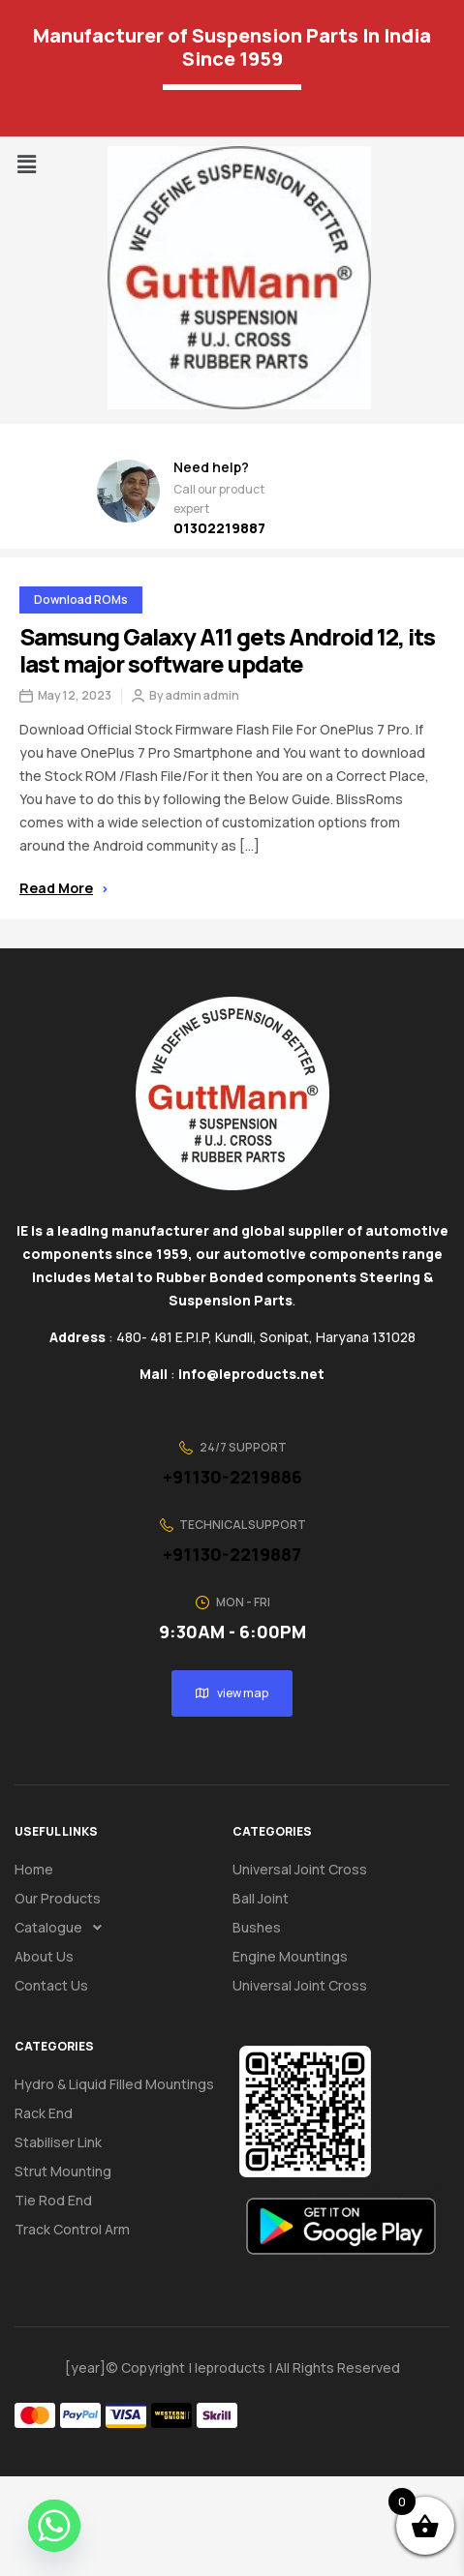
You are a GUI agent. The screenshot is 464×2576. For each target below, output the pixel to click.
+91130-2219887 (232, 1554)
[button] (26, 164)
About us (44, 1956)
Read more (63, 888)
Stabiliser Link (58, 2142)
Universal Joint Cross (299, 1869)
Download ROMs (81, 599)
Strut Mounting (63, 2171)
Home (34, 1869)
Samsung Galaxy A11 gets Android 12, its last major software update (227, 649)
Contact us (51, 1985)
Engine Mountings (290, 1956)
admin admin (202, 696)
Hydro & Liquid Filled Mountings (114, 2084)
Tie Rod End (53, 2200)
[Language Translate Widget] (232, 87)
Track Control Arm (72, 2229)
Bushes (256, 1927)
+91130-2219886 (232, 1476)
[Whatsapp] (54, 2526)
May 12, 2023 (74, 696)
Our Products (58, 1898)
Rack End (44, 2113)
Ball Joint (260, 1898)
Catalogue (63, 1927)
